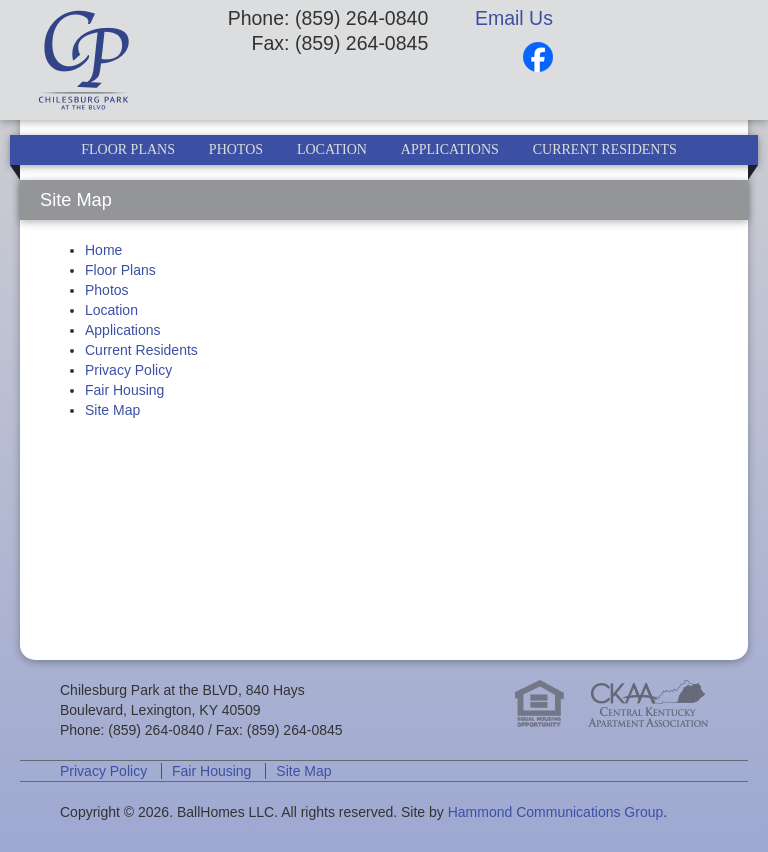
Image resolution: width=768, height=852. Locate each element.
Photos (236, 149)
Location (332, 149)
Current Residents (605, 149)
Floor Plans (128, 149)
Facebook (538, 57)
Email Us (514, 18)
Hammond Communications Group (556, 812)
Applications (450, 149)
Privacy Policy (128, 370)
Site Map (112, 410)
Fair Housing (124, 390)
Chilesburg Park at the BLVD (108, 60)
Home (103, 250)
